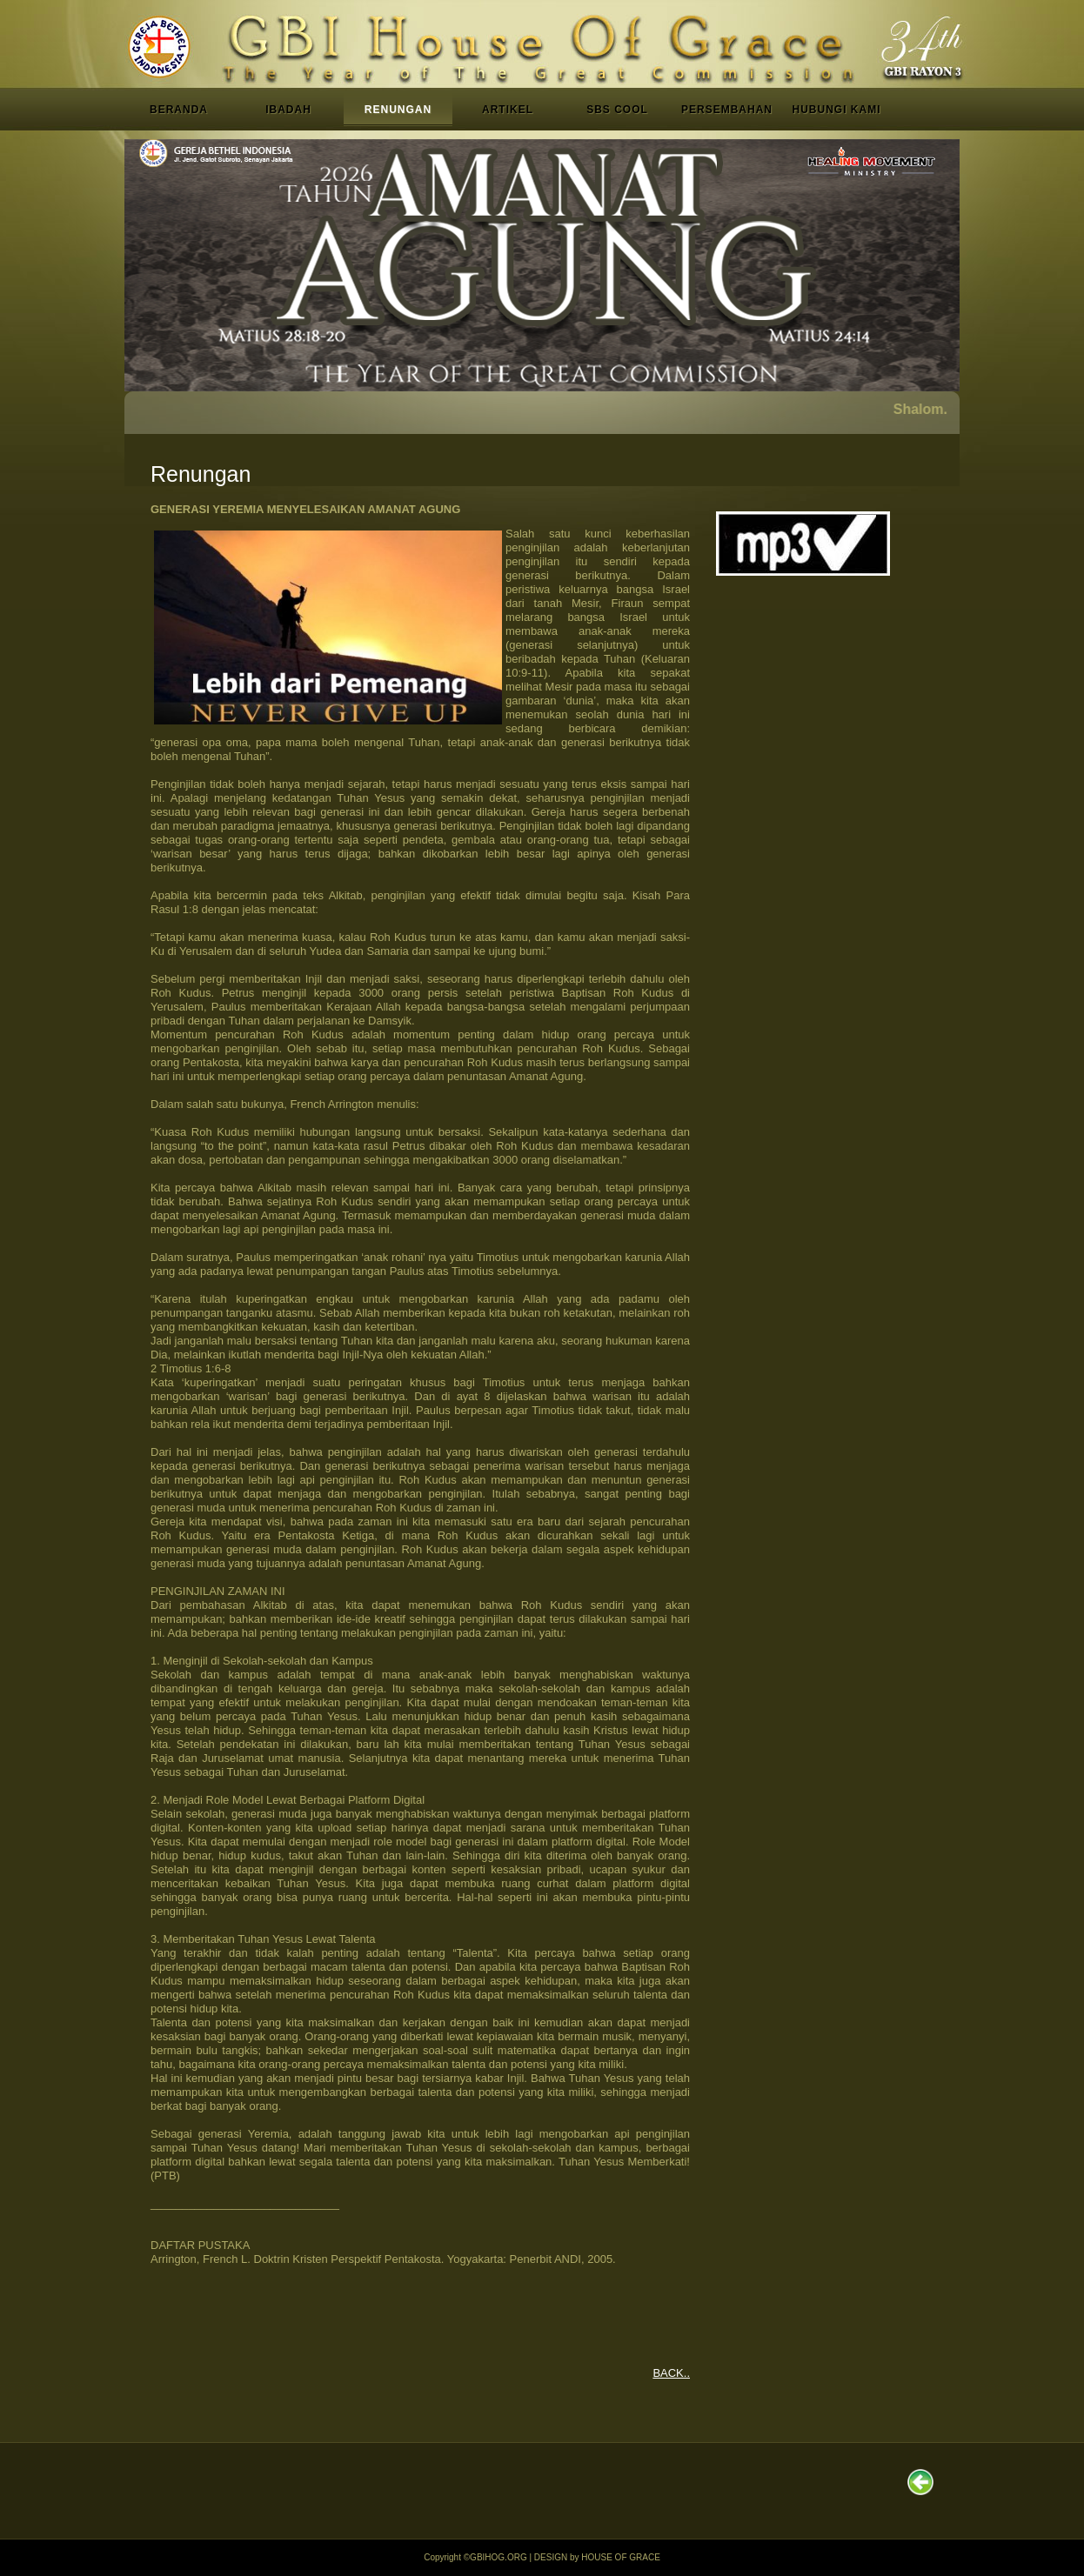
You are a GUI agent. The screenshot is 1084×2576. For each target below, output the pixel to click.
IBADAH (288, 109)
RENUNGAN (398, 109)
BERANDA (179, 109)
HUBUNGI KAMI (837, 109)
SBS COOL (617, 109)
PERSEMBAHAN (727, 109)
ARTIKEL (507, 109)
